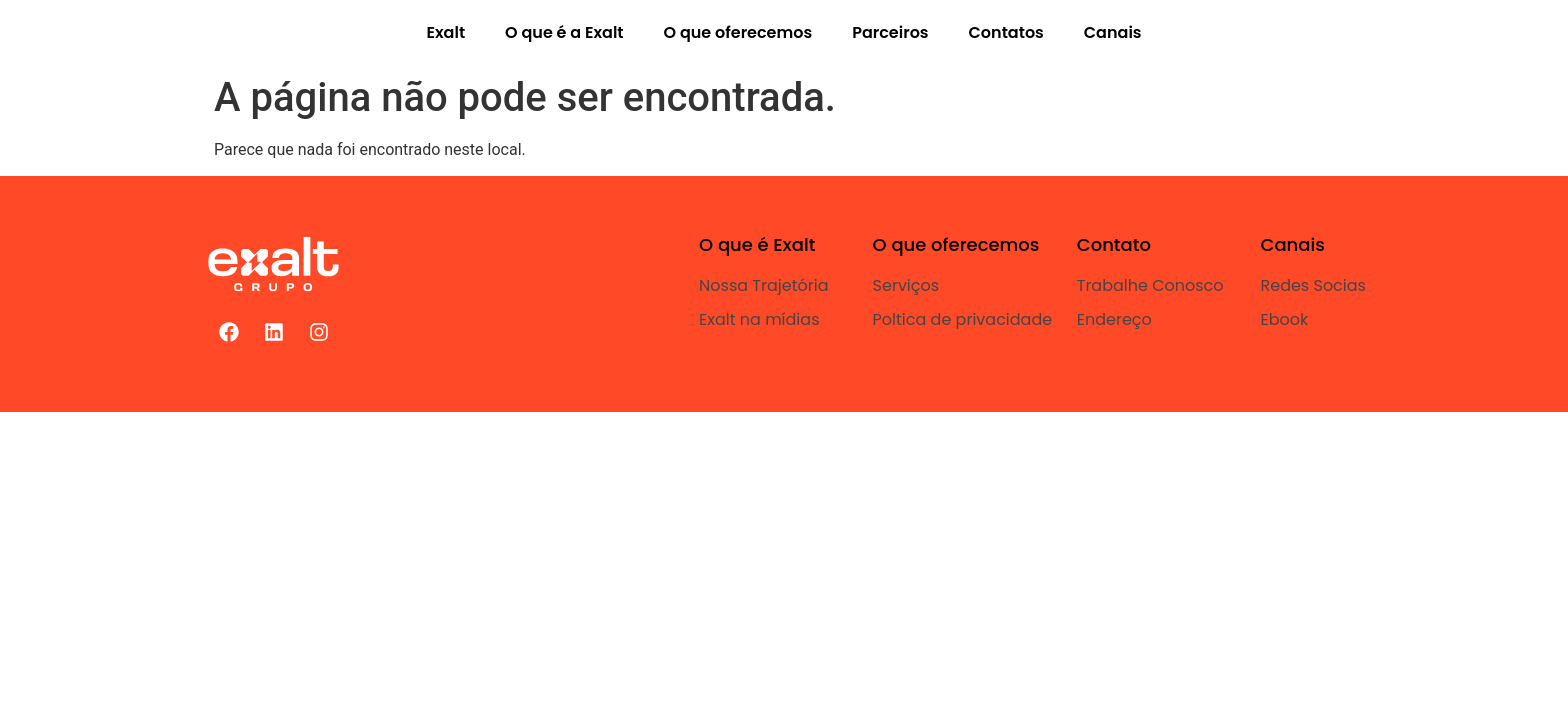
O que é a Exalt (564, 32)
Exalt (445, 32)
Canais (1113, 32)
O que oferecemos (738, 32)
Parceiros (890, 32)
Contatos (1006, 32)
